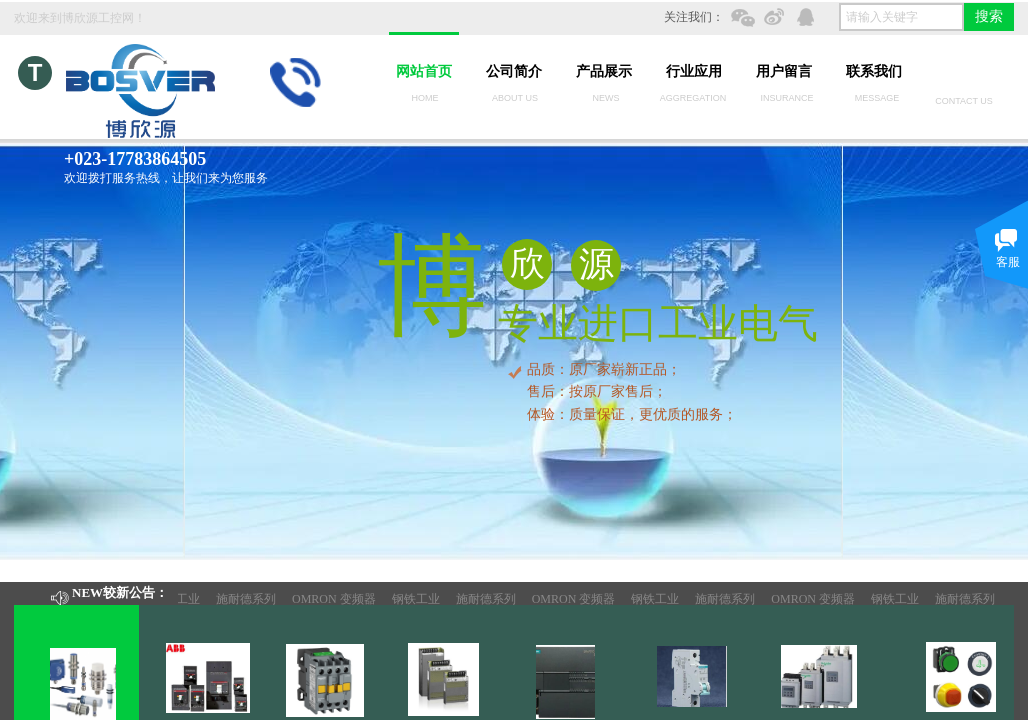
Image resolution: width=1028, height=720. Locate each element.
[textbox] (901, 17)
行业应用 (694, 71)
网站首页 (424, 71)
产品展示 (604, 71)
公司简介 (514, 71)
